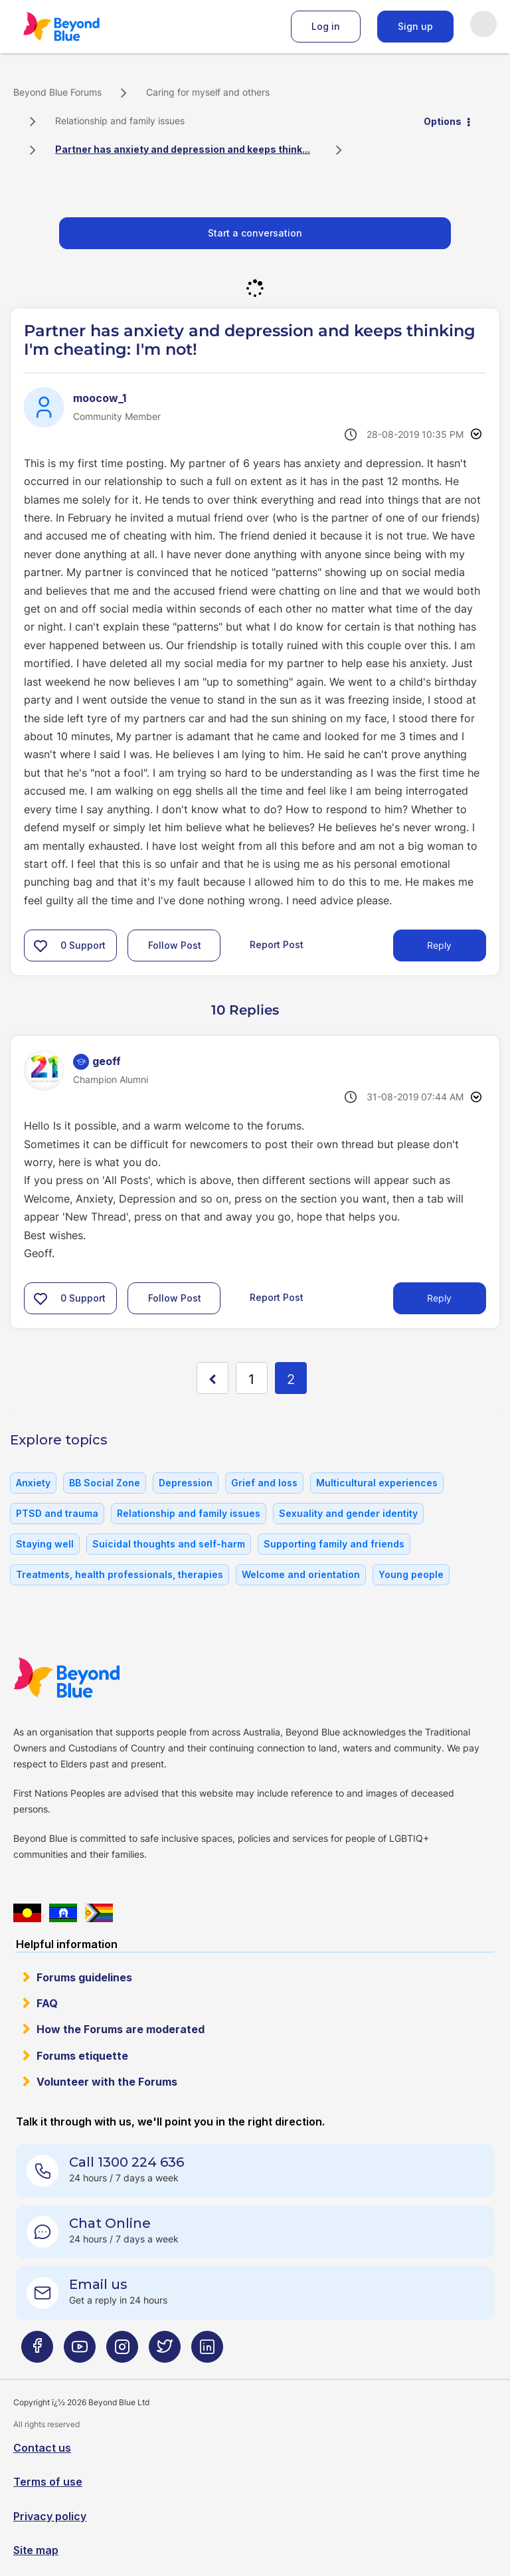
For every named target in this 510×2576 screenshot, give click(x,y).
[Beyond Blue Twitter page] (164, 2351)
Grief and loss (264, 1482)
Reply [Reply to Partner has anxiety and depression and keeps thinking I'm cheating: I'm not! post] (439, 945)
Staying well (45, 1543)
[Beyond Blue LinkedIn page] (207, 2351)
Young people (411, 1574)
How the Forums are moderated (121, 2029)
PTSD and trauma (57, 1513)
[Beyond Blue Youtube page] (79, 2351)
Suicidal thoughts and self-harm (168, 1543)
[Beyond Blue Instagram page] (122, 2351)
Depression (185, 1482)
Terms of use (47, 2481)
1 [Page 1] (251, 1379)
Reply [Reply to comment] (439, 1298)
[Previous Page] (212, 1378)
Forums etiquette (82, 2055)
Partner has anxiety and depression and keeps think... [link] (182, 149)
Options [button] (443, 121)
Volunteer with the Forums (107, 2081)
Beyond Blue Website (93, 1677)
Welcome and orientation (301, 1574)
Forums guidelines (84, 1977)
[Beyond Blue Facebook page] (37, 2351)
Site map (35, 2550)
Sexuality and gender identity (348, 1513)
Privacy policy (49, 2516)
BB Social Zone (104, 1482)
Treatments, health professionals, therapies (119, 1574)
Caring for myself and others (208, 92)
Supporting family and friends (334, 1543)
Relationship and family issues (120, 120)
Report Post (276, 944)
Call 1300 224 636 (126, 2162)
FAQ (47, 2003)
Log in (325, 26)
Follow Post (174, 945)
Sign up (415, 26)
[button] (40, 945)
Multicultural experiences (377, 1482)
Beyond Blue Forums (79, 26)
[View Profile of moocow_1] (99, 398)
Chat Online (110, 2223)
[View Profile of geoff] (106, 1061)
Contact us (42, 2447)
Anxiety (33, 1482)
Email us (98, 2284)
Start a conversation (255, 233)
